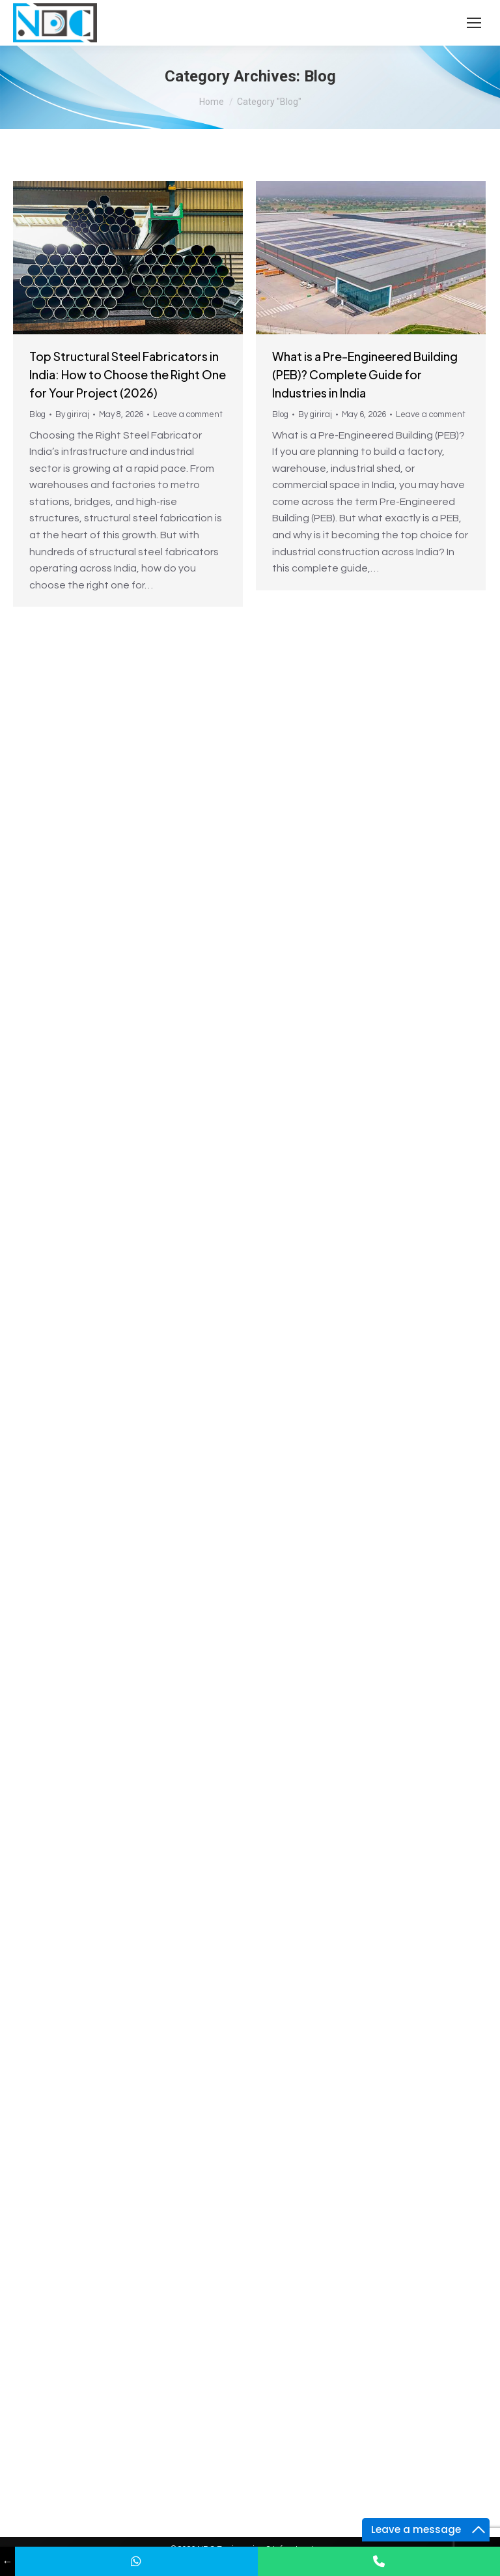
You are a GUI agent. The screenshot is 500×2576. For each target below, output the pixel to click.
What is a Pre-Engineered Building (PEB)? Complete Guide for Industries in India (365, 374)
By (72, 414)
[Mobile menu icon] (474, 23)
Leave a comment (188, 414)
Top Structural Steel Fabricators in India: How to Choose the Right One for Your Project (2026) (127, 374)
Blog (37, 414)
